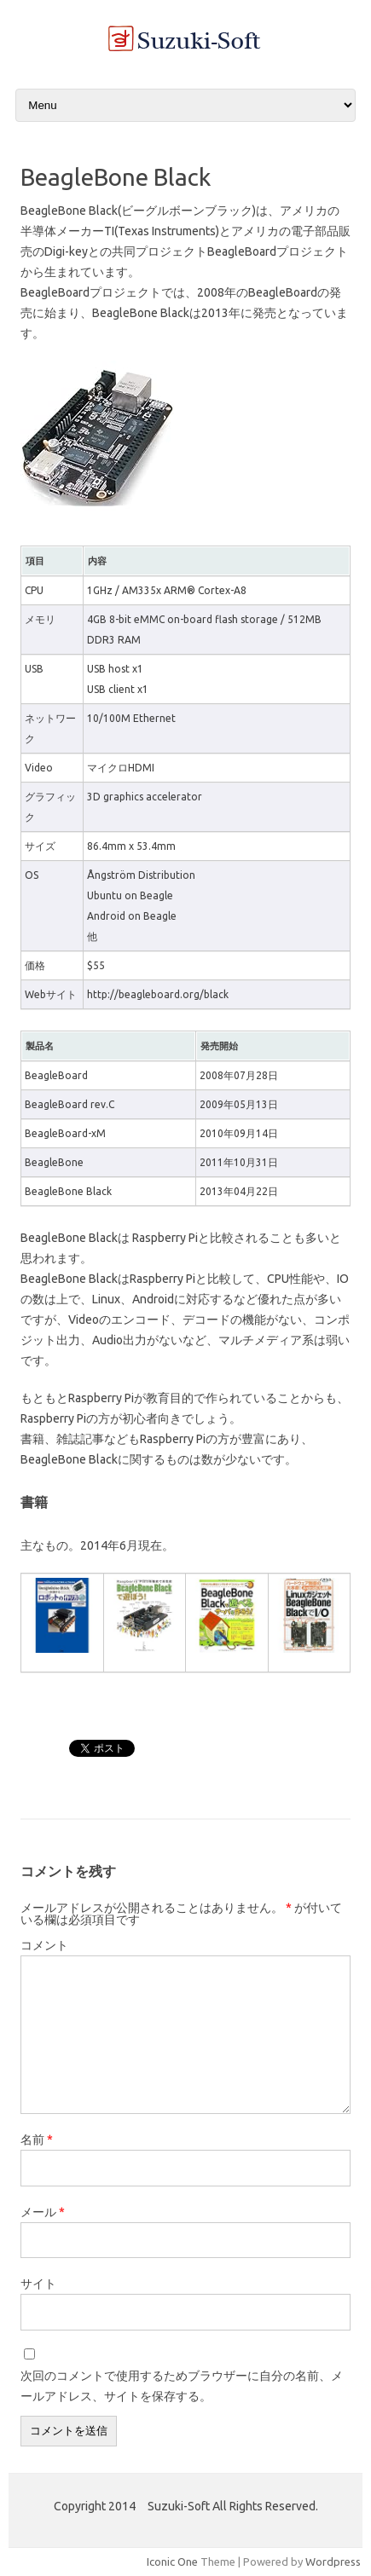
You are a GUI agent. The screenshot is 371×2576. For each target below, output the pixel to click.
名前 (36, 2139)
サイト (38, 2283)
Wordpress (333, 2561)
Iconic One (172, 2561)
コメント (44, 1945)
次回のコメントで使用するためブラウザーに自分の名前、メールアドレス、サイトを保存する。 (181, 2386)
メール (42, 2212)
